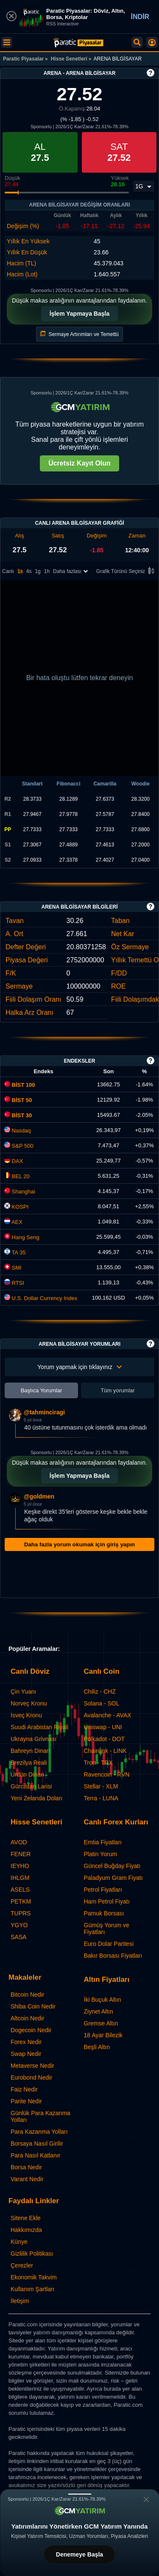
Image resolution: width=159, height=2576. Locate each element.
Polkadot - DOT (104, 1739)
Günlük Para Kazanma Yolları (40, 2116)
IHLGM (20, 1877)
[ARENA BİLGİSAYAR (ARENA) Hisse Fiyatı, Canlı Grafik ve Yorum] (78, 42)
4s (29, 571)
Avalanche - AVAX (107, 1715)
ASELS (20, 1889)
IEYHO (20, 1865)
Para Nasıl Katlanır (36, 2155)
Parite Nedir (26, 2101)
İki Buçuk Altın (102, 1999)
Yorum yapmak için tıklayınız (79, 1367)
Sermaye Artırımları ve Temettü (79, 334)
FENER (21, 1854)
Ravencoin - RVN (107, 1774)
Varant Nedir (27, 2179)
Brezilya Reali (29, 1762)
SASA (18, 1937)
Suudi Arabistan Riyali (39, 1727)
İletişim (20, 2301)
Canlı (8, 571)
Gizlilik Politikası (32, 2253)
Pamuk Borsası (104, 1913)
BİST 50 (18, 1100)
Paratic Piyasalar (23, 59)
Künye (19, 2241)
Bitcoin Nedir (27, 1994)
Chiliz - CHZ (100, 1691)
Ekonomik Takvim (34, 2277)
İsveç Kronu (26, 1715)
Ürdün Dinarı (27, 1774)
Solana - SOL (102, 1703)
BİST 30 (18, 1115)
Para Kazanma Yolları (39, 2131)
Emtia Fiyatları (103, 1842)
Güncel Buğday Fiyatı (112, 1865)
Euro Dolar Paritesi (109, 1943)
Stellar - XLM (101, 1786)
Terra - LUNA (101, 1798)
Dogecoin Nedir (31, 2030)
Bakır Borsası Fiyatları (113, 1955)
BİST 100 (19, 1085)
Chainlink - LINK (105, 1750)
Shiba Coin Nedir (33, 2006)
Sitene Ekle (26, 2218)
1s (20, 571)
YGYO (19, 1925)
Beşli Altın (97, 2047)
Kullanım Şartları (32, 2289)
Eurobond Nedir (31, 2077)
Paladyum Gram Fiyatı (113, 1877)
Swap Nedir (26, 2053)
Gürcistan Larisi (31, 1786)
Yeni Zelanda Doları (36, 1798)
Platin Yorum (100, 1854)
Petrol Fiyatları (103, 1889)
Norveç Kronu (29, 1703)
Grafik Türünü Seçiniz (126, 571)
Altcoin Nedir (27, 2018)
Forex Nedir (26, 2042)
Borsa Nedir (26, 2167)
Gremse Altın (101, 2023)
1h (47, 571)
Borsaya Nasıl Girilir (37, 2143)
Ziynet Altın (98, 2011)
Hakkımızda (26, 2229)
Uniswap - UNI (103, 1727)
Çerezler (22, 2265)
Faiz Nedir (24, 2089)
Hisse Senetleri (69, 59)
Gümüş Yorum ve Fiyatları (106, 1928)
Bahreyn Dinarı (30, 1750)
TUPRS (21, 1913)
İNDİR (140, 16)
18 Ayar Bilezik (103, 2035)
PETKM (21, 1901)
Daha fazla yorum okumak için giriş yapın (79, 1544)
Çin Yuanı (23, 1691)
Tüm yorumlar (117, 1390)
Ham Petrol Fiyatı (107, 1901)
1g (37, 571)
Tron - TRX (98, 1762)
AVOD (19, 1842)
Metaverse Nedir (32, 2065)
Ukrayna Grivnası (33, 1739)
